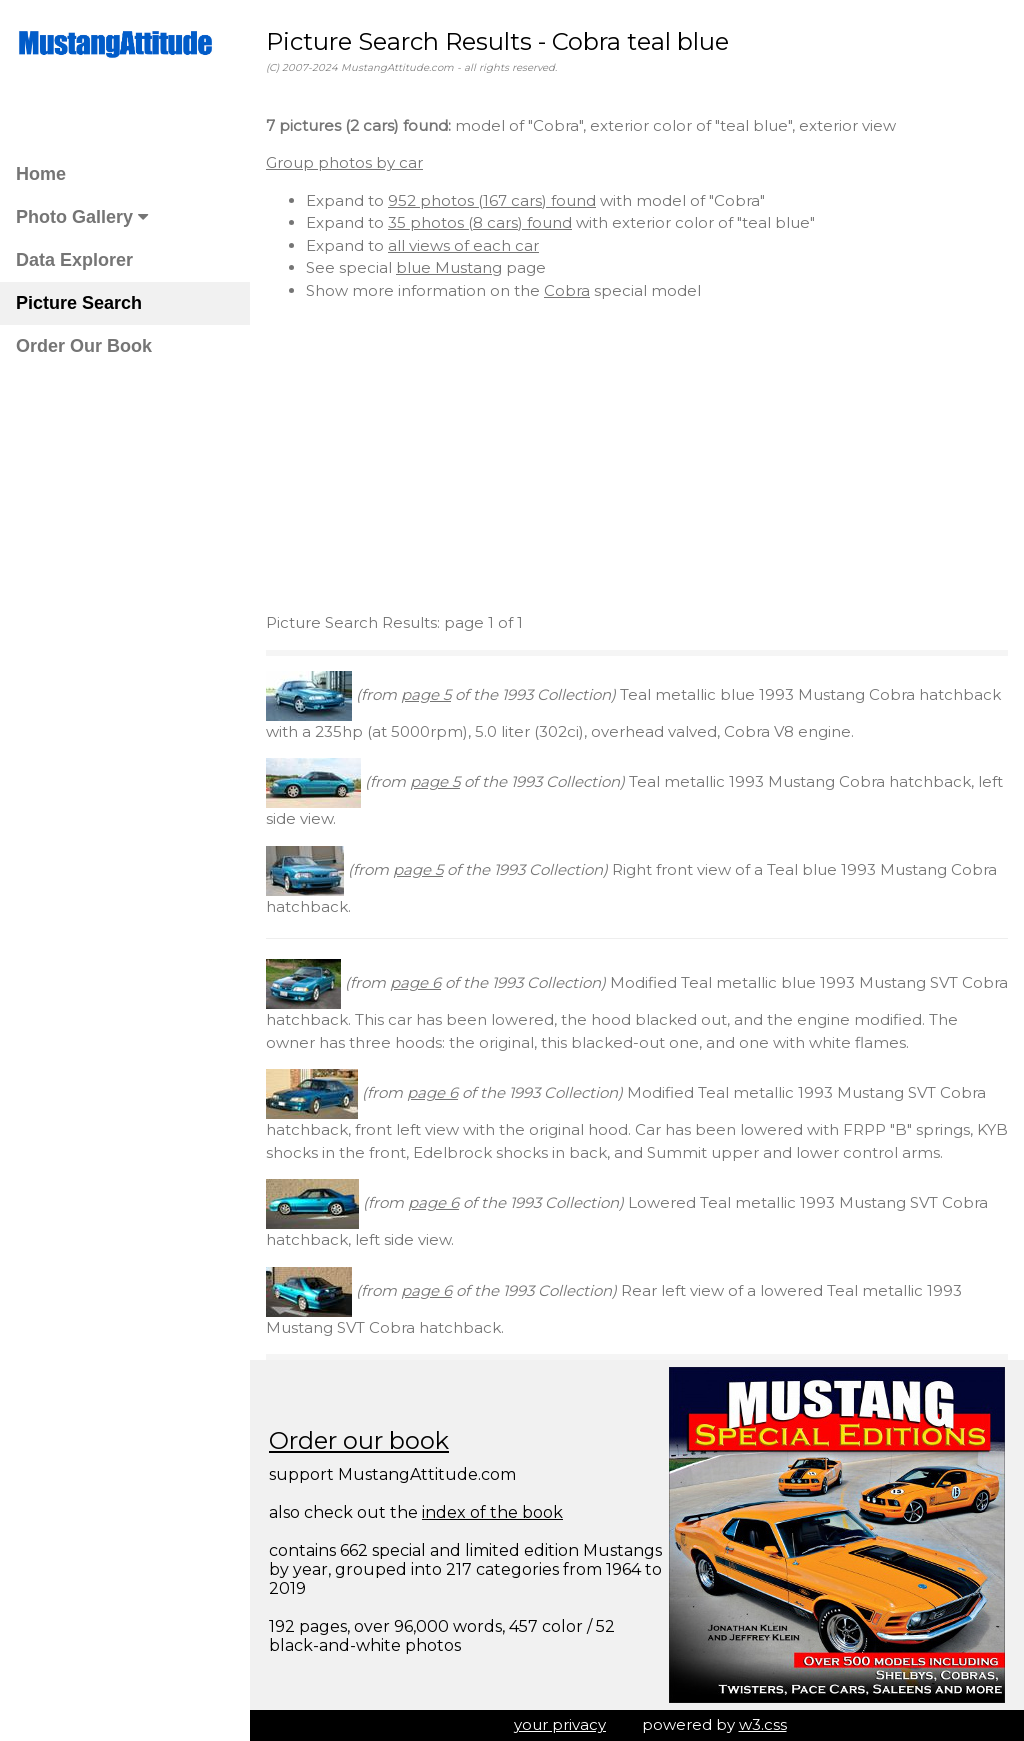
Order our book (359, 1440)
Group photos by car (344, 162)
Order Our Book (84, 346)
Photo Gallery (82, 217)
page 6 (415, 982)
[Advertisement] (637, 457)
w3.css (763, 1724)
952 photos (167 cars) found (492, 200)
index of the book (492, 1512)
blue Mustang (449, 267)
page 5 (426, 694)
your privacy (560, 1724)
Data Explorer (74, 260)
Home (41, 174)
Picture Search (79, 303)
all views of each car (463, 245)
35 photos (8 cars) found (480, 222)
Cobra (567, 290)
